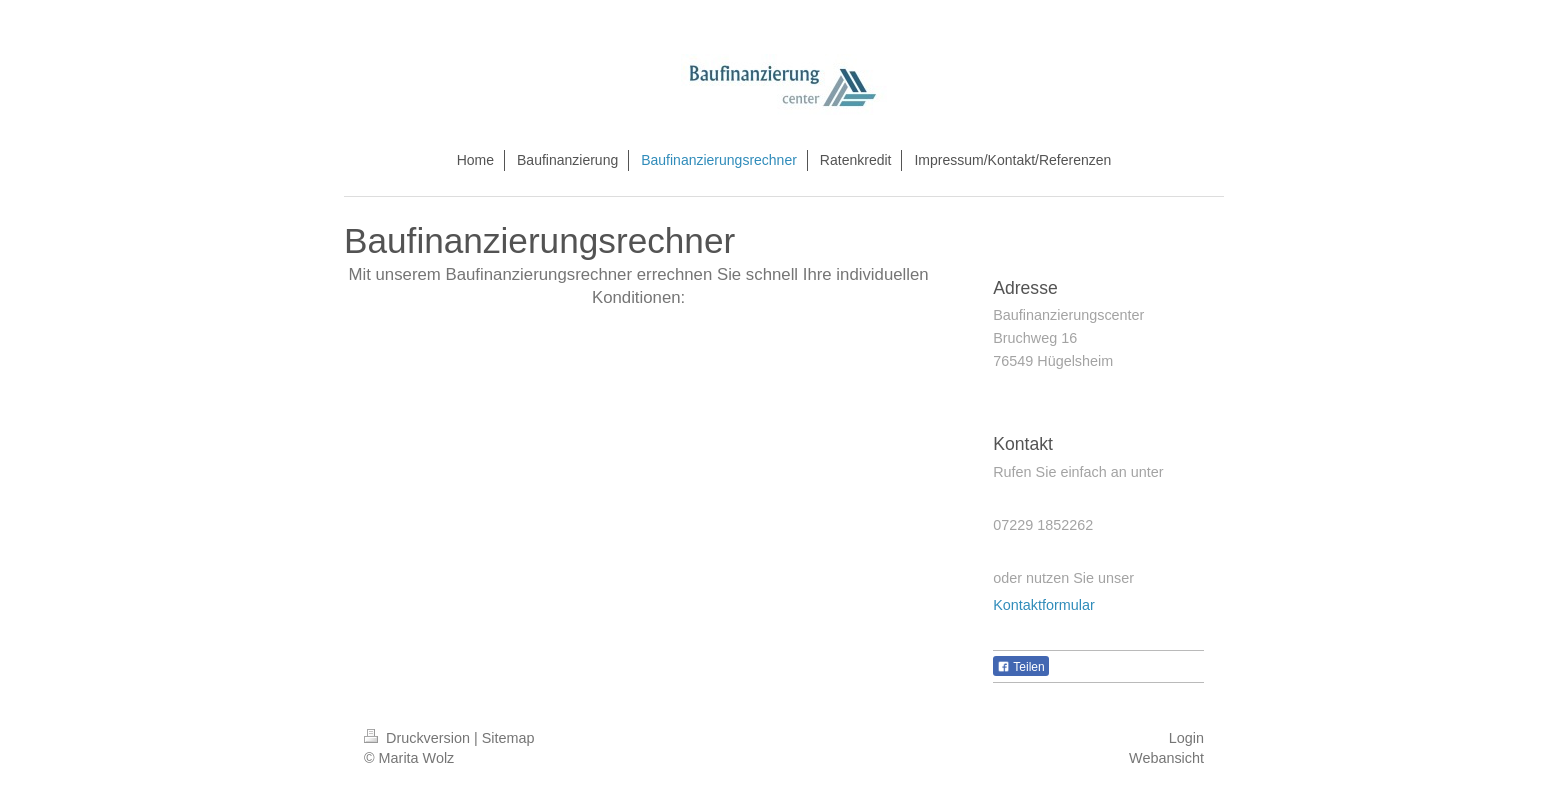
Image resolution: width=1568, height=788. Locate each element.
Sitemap (508, 738)
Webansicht (1166, 758)
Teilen (1020, 667)
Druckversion (419, 738)
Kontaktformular (1044, 605)
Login (1186, 738)
